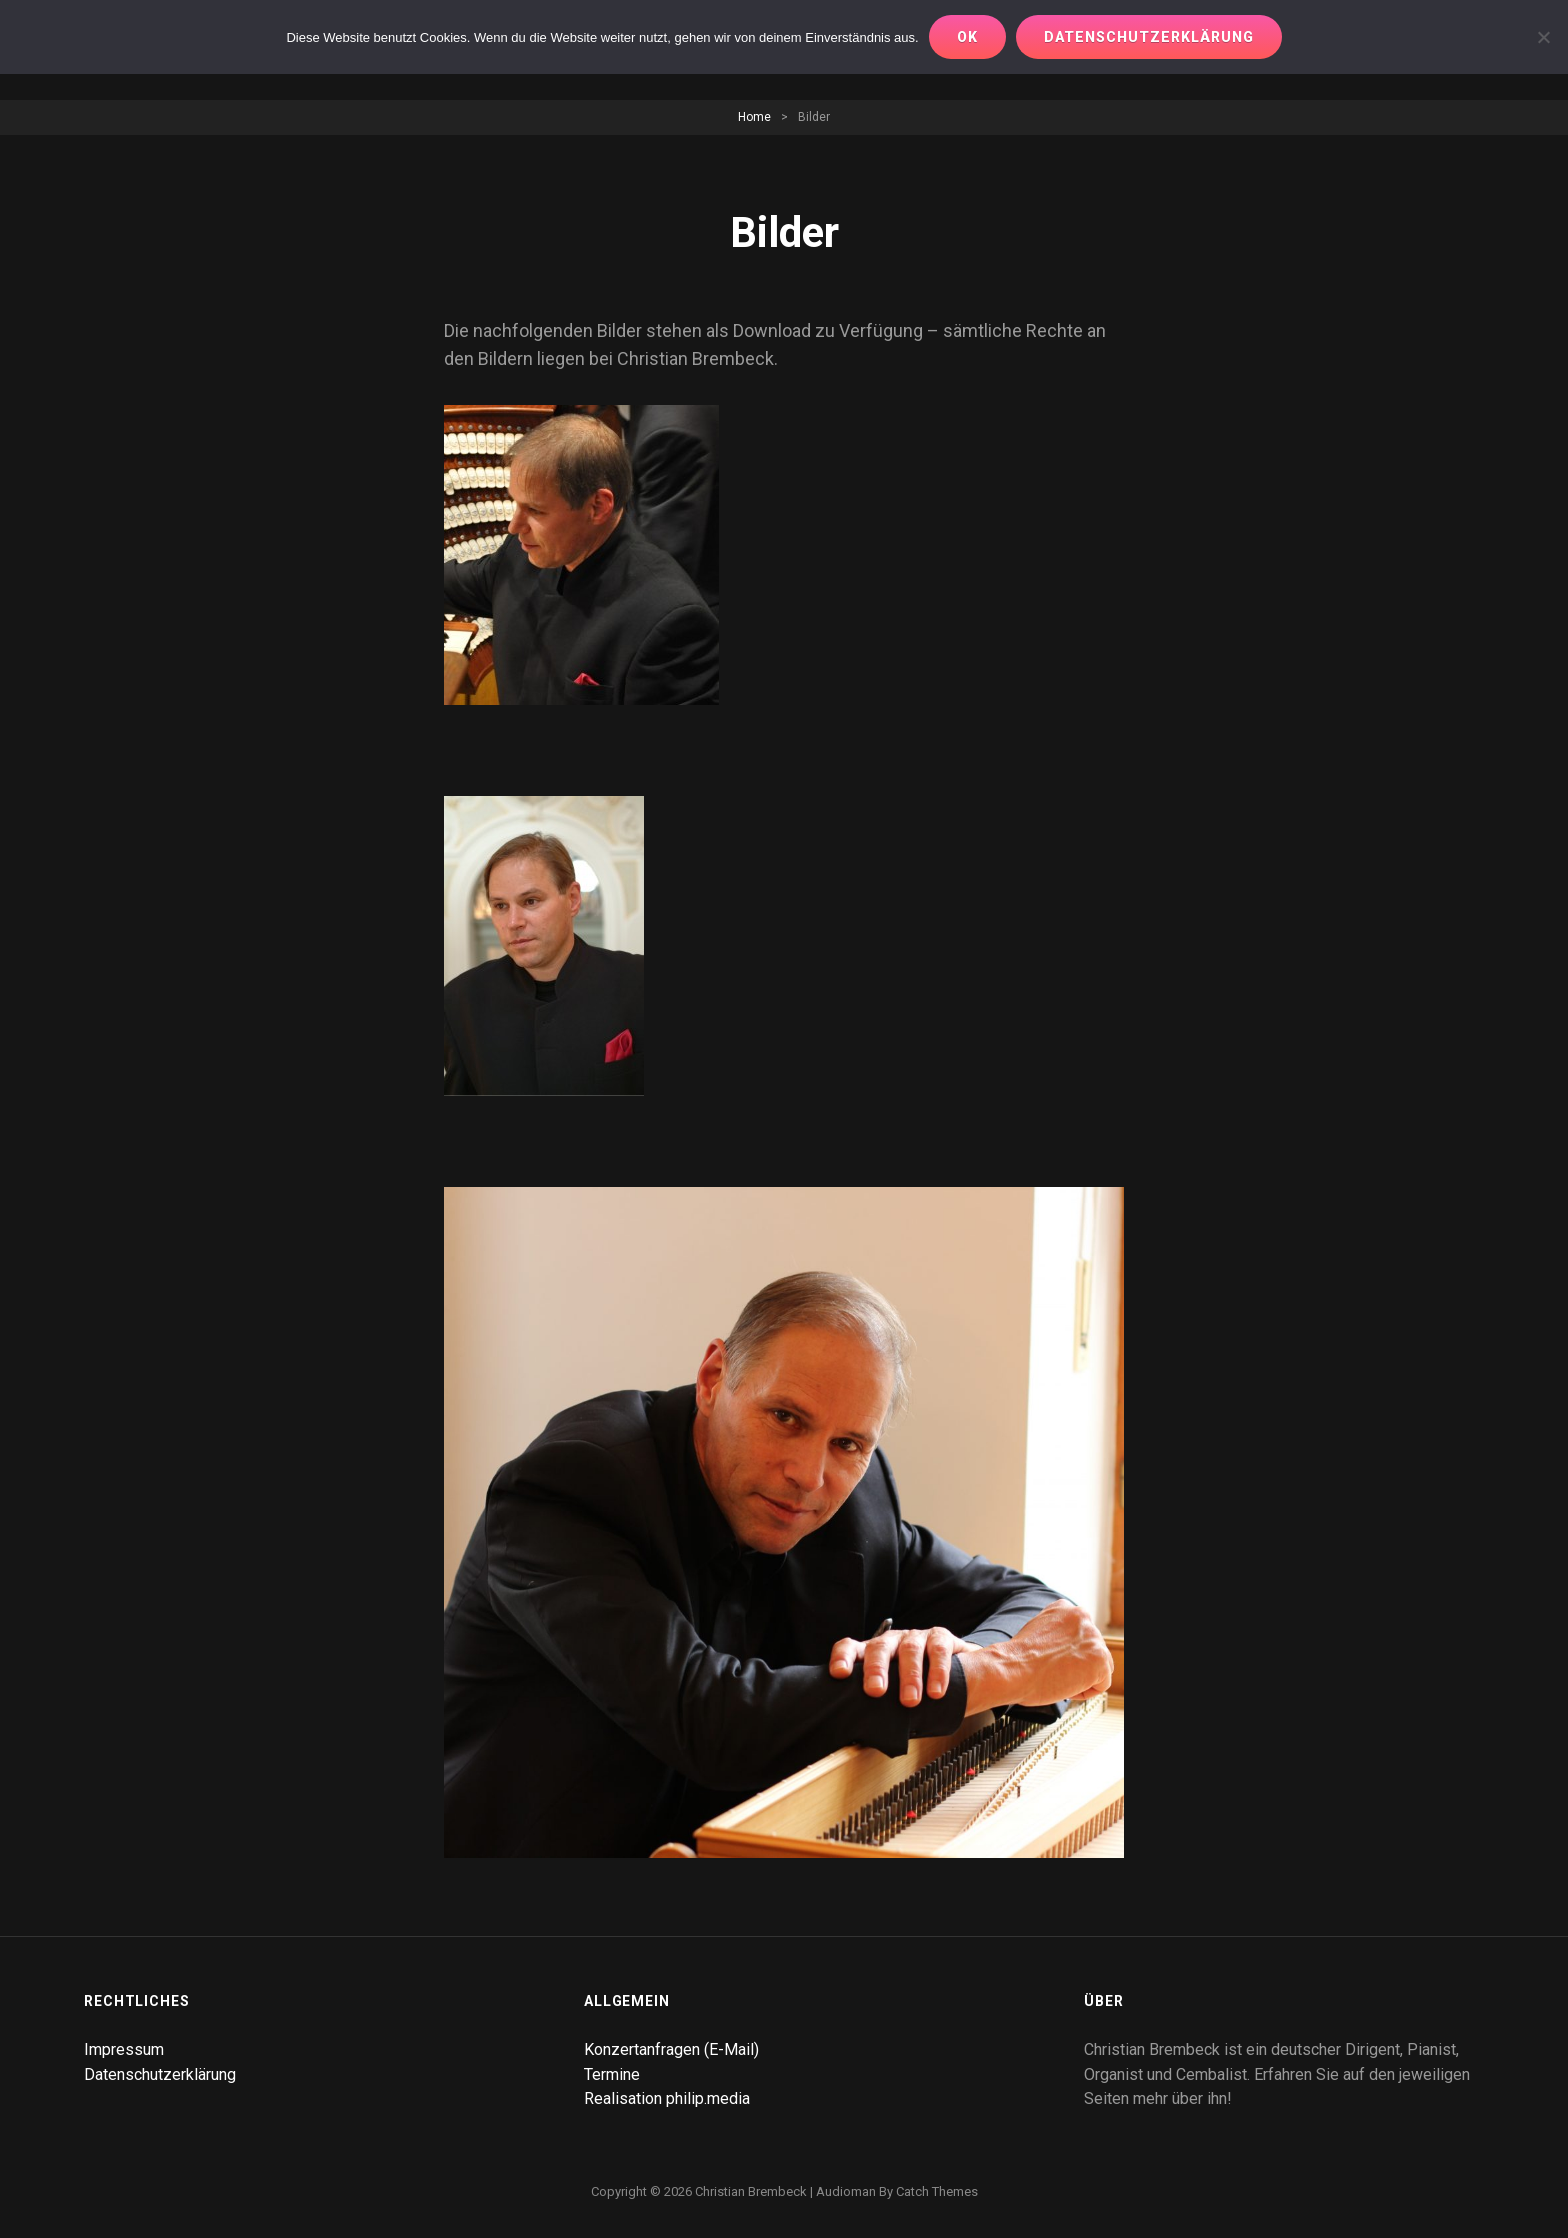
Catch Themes (937, 2191)
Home (754, 117)
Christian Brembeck (751, 2191)
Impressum (124, 2049)
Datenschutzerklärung (160, 2074)
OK (967, 37)
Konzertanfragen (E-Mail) (671, 2049)
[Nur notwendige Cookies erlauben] (1543, 37)
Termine (612, 2074)
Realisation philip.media (667, 2098)
